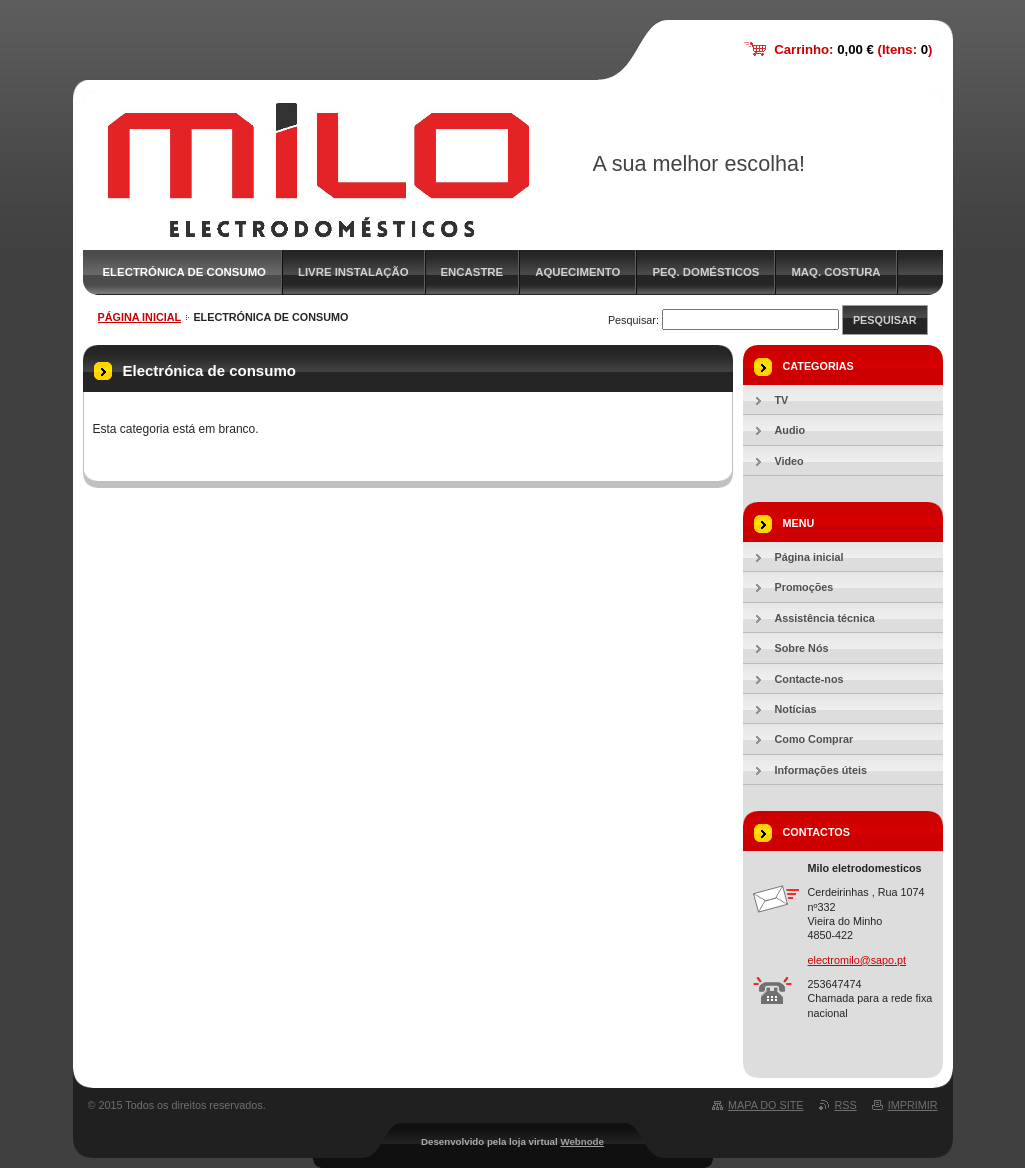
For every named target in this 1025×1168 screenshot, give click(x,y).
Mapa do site (765, 1105)
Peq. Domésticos (705, 272)
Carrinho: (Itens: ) (853, 49)
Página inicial (140, 317)
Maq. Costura (835, 272)
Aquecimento (577, 272)
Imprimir (913, 1105)
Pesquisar (885, 320)
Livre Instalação (353, 272)
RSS (846, 1105)
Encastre (472, 272)
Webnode (582, 1141)
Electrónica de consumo (184, 272)
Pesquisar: (633, 320)
